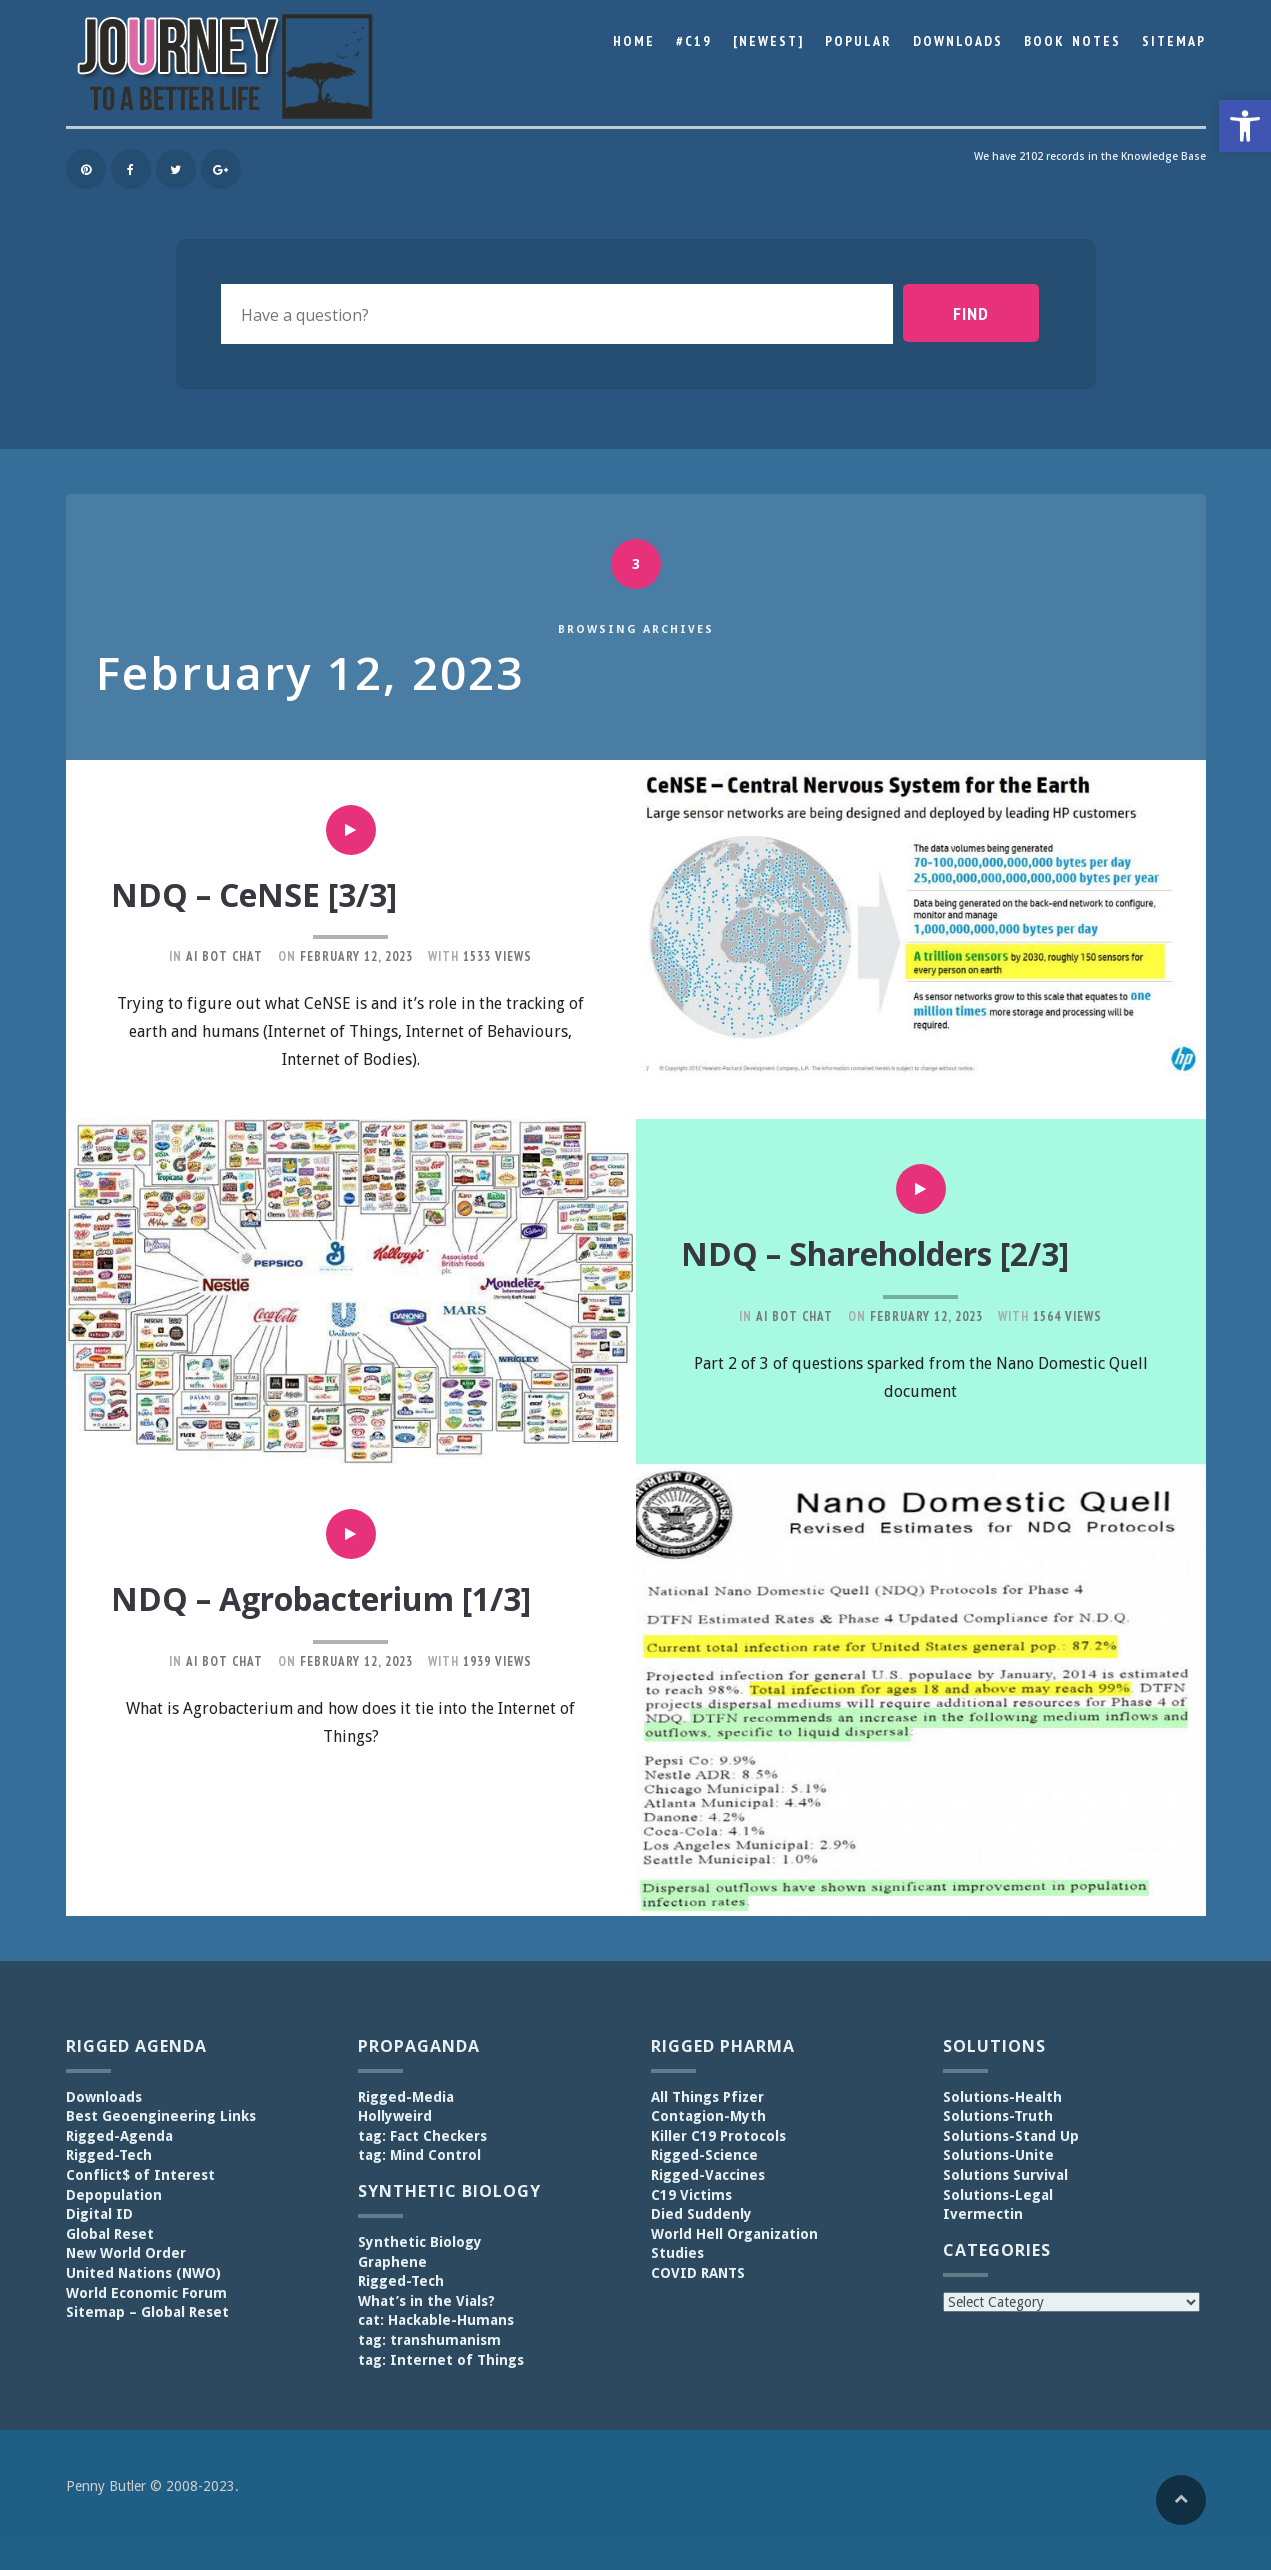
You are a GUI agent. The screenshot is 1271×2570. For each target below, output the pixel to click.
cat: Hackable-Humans (436, 2320)
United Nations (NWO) (143, 2272)
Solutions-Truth (998, 2116)
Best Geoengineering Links (161, 2116)
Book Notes (1072, 41)
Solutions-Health (1002, 2096)
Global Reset (110, 2233)
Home (634, 41)
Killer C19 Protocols (718, 2135)
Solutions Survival (1005, 2175)
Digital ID (99, 2214)
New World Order (126, 2253)
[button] (1245, 126)
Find (988, 313)
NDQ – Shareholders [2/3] (895, 1253)
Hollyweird (395, 2116)
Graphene (392, 2261)
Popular (858, 41)
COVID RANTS (698, 2272)
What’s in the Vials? (426, 2300)
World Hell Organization (734, 2233)
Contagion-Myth (708, 2116)
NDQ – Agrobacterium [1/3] (340, 1598)
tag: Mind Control (419, 2155)
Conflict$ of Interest (140, 2175)
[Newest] (768, 41)
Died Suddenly (701, 2214)
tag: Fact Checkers (422, 2135)
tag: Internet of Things (441, 2359)
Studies (677, 2253)
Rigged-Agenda (119, 2135)
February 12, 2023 (356, 956)
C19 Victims (691, 2194)
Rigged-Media (406, 2096)
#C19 (694, 41)
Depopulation (114, 2194)
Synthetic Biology (420, 2242)
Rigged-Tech (109, 2155)
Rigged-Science (704, 2155)
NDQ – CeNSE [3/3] (263, 894)
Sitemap (1174, 41)
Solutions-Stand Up (1011, 2135)
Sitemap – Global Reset (147, 2312)
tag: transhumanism (429, 2339)
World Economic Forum (146, 2292)
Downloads (958, 41)
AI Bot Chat (224, 956)
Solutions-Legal (998, 2194)
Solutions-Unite (998, 2155)
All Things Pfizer (707, 2096)
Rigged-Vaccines (708, 2175)
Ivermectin (983, 2214)
